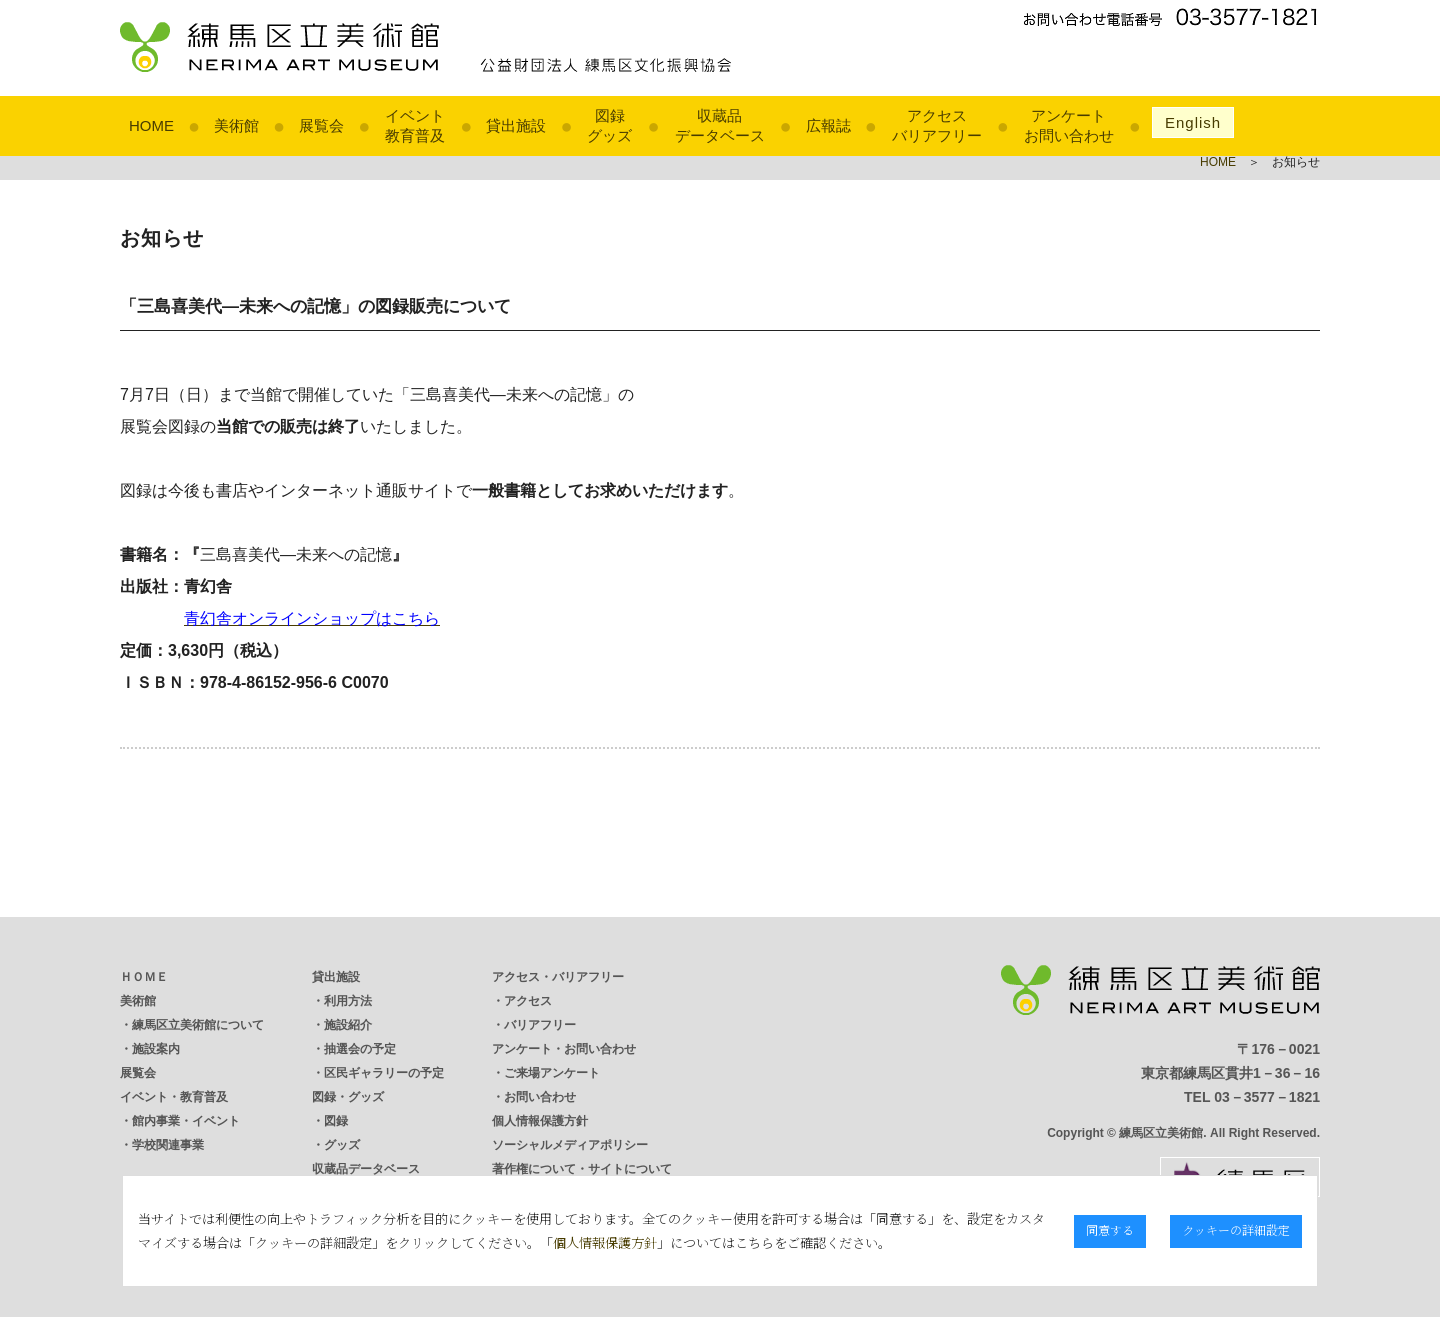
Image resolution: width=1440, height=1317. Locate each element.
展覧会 (321, 125)
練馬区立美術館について (198, 1025)
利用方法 (348, 1001)
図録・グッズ (348, 1097)
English (1193, 122)
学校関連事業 (168, 1145)
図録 (336, 1121)
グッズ (342, 1145)
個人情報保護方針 (540, 1121)
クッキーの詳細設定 (1239, 1229)
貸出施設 (516, 125)
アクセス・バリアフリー (558, 977)
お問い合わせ (540, 1097)
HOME (151, 125)
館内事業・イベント (186, 1121)
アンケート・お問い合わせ (564, 1049)
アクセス (528, 1001)
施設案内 (156, 1049)
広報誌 (828, 125)
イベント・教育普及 (174, 1097)
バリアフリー (540, 1025)
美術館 (236, 125)
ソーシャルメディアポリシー (570, 1145)
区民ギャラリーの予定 (384, 1073)
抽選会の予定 (360, 1049)
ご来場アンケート (552, 1073)
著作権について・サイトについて (582, 1169)
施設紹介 (348, 1025)
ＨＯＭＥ (144, 977)
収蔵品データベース (366, 1169)
